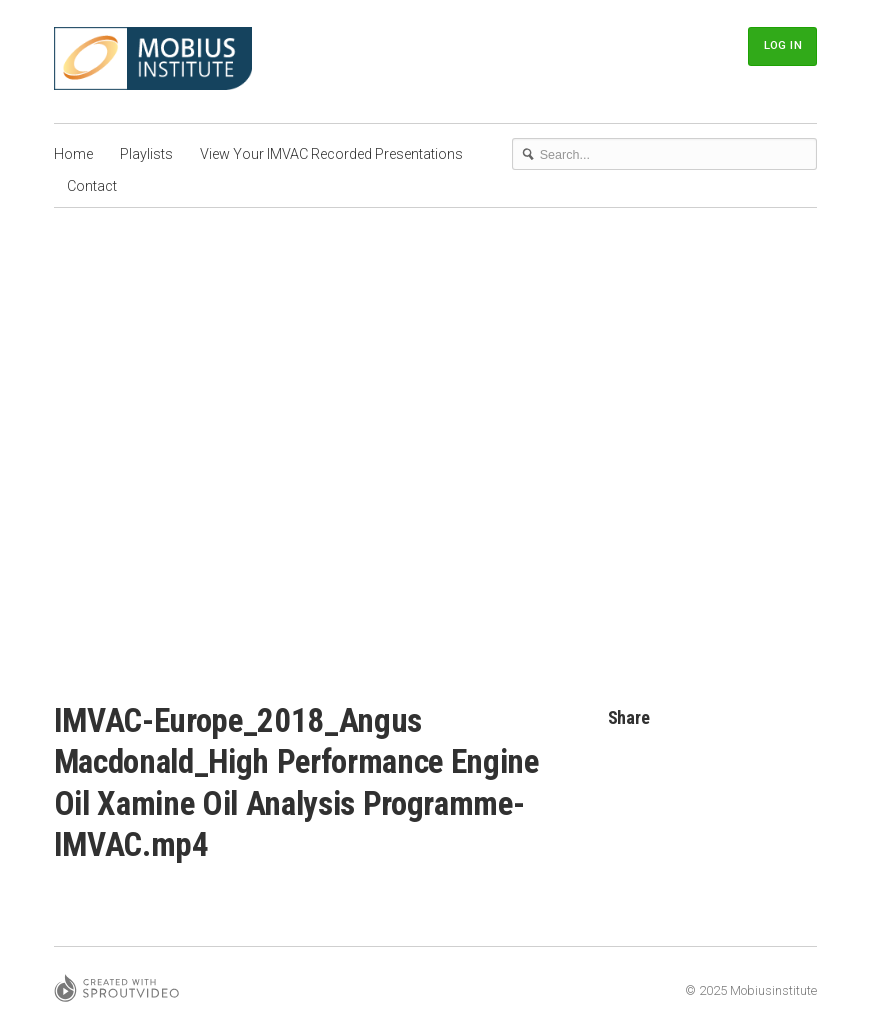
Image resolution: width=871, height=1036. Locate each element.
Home (73, 154)
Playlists (146, 154)
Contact (92, 186)
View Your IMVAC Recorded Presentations (331, 154)
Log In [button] (783, 45)
